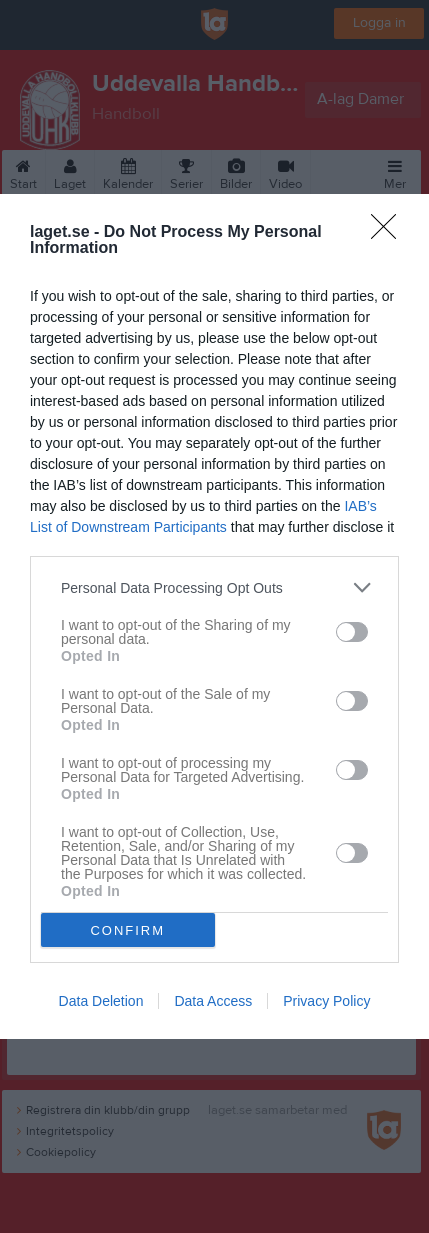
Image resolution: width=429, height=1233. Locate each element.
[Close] (390, 233)
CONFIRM (127, 930)
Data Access (213, 1001)
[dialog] (214, 616)
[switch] (352, 632)
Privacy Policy (326, 1001)
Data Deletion (101, 1001)
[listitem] (214, 587)
